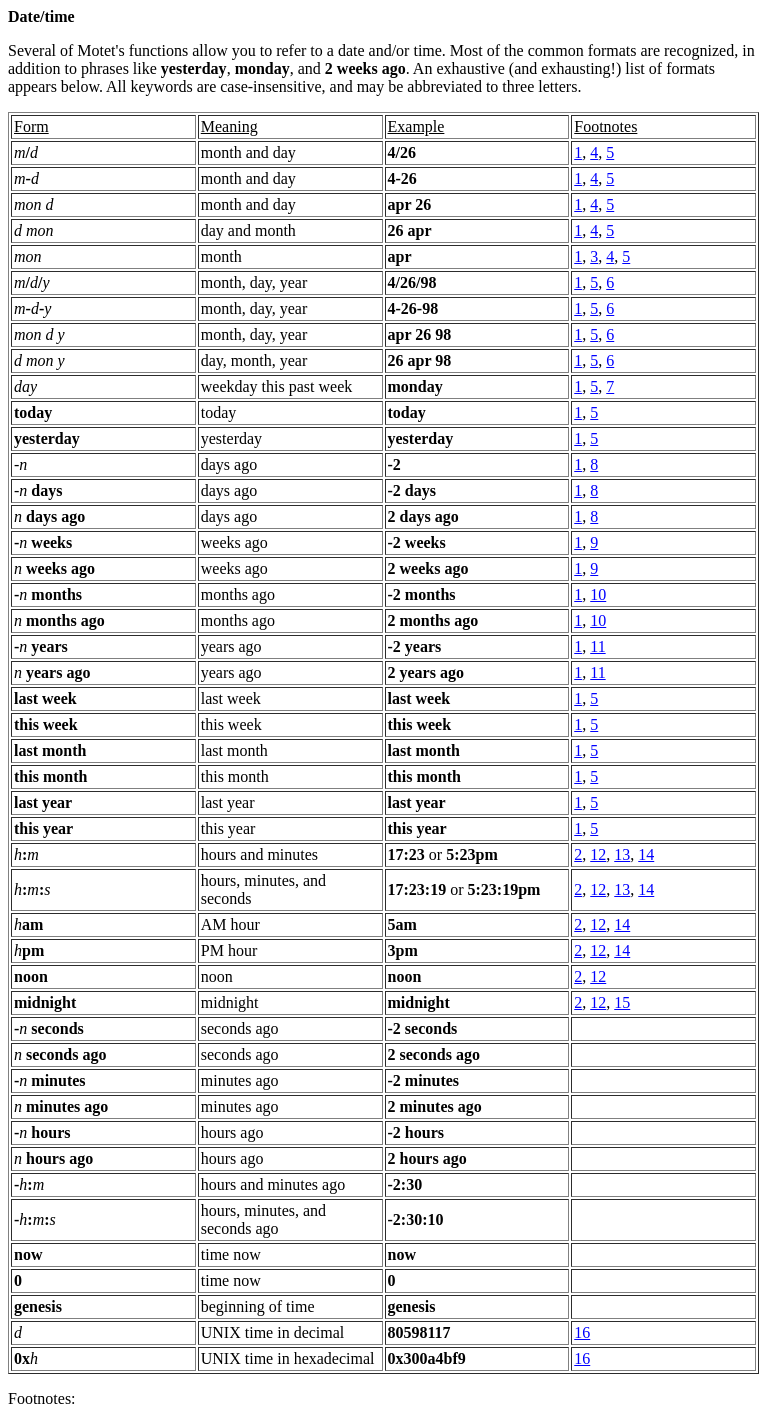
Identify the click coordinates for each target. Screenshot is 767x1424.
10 (598, 594)
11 (597, 646)
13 (622, 854)
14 (646, 854)
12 (598, 854)
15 (622, 1002)
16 (582, 1332)
